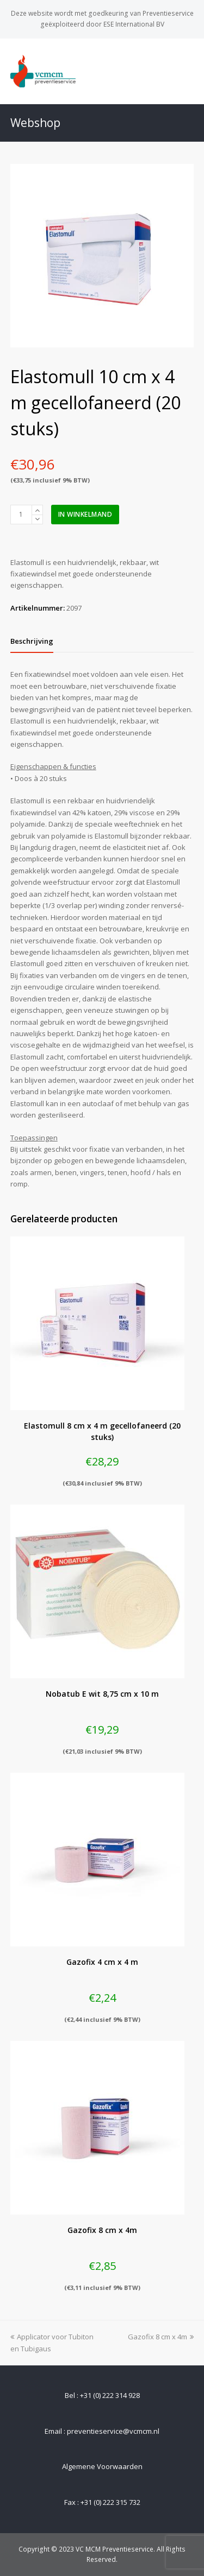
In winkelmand (85, 514)
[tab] (31, 641)
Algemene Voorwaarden (102, 2466)
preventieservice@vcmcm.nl (113, 2431)
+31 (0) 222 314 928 (110, 2395)
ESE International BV (133, 24)
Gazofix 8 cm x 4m (161, 2337)
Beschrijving (31, 641)
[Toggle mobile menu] (188, 71)
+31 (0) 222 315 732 (110, 2502)
